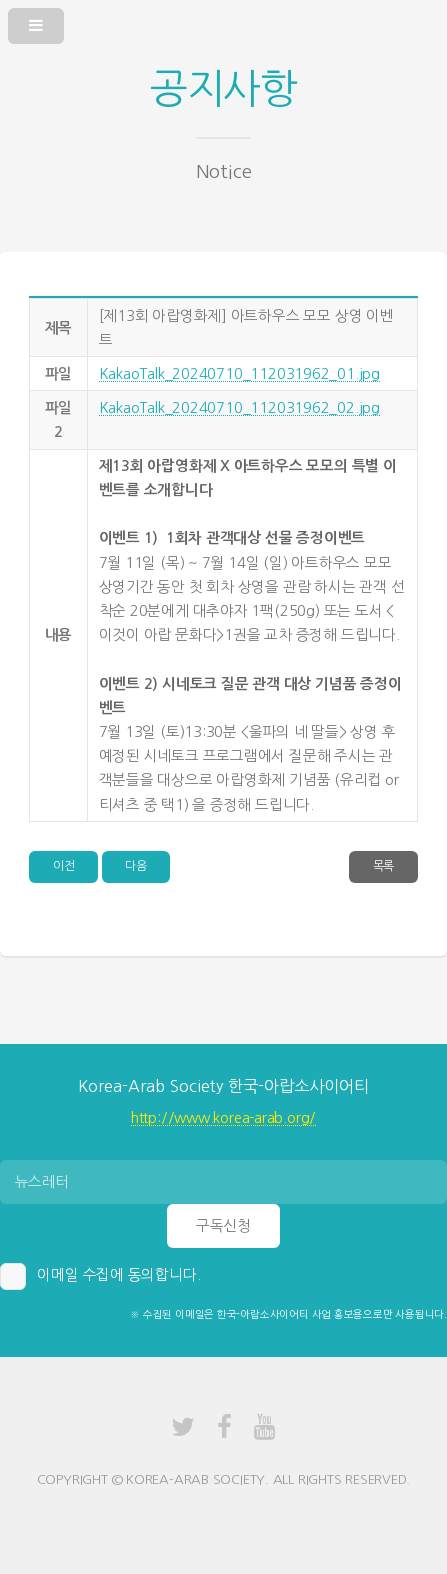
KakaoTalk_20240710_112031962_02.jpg (239, 407)
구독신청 (223, 1225)
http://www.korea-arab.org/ (223, 1117)
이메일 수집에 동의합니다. (118, 1274)
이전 (64, 866)
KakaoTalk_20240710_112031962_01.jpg (239, 373)
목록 (384, 866)
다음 (136, 866)
